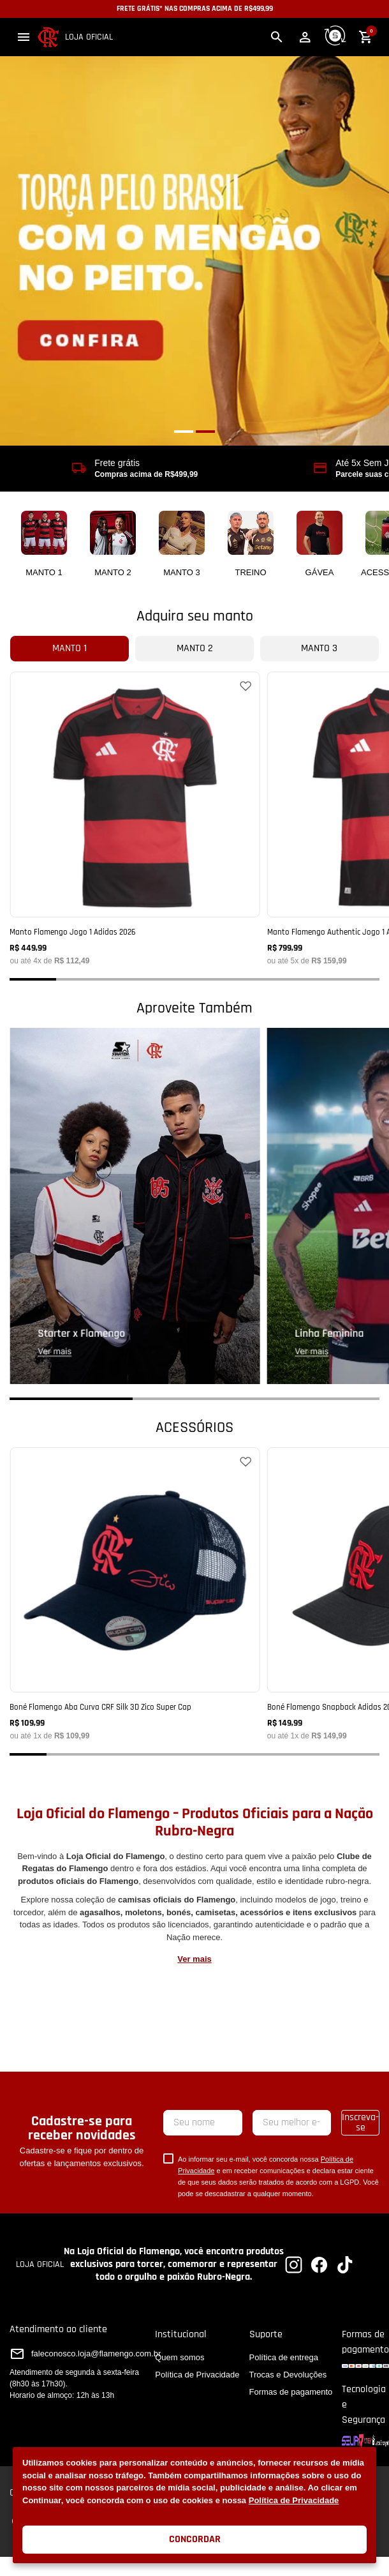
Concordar (195, 2539)
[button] (23, 37)
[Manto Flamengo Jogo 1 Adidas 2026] (135, 818)
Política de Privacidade (294, 2500)
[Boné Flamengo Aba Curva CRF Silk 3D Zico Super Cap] (135, 1593)
